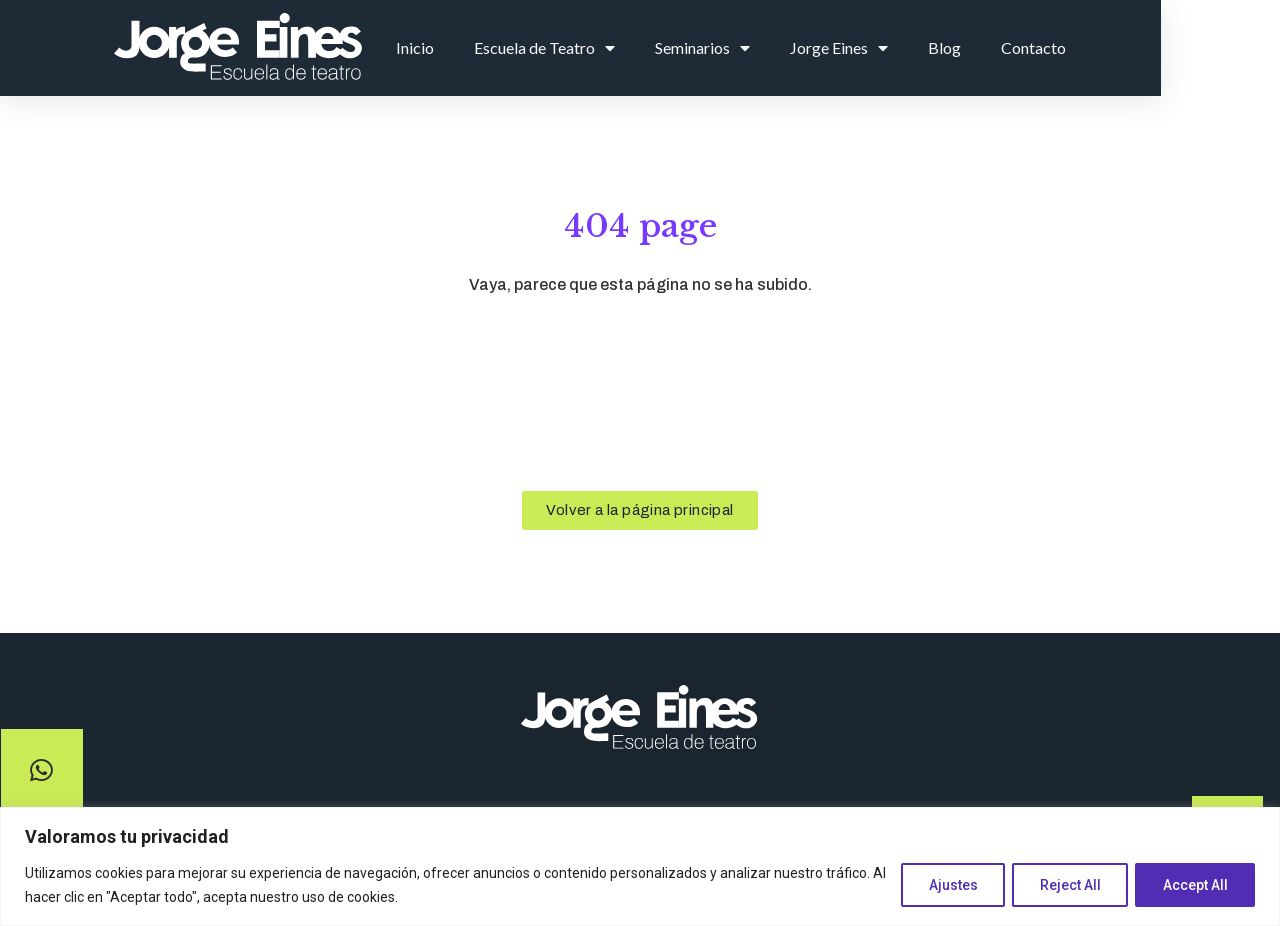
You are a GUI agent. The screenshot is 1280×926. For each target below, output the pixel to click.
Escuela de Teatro (652, 48)
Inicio (523, 47)
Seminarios (810, 48)
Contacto (1141, 47)
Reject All (1064, 885)
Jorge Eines (947, 48)
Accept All (1193, 885)
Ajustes (943, 885)
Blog (1052, 47)
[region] (640, 866)
